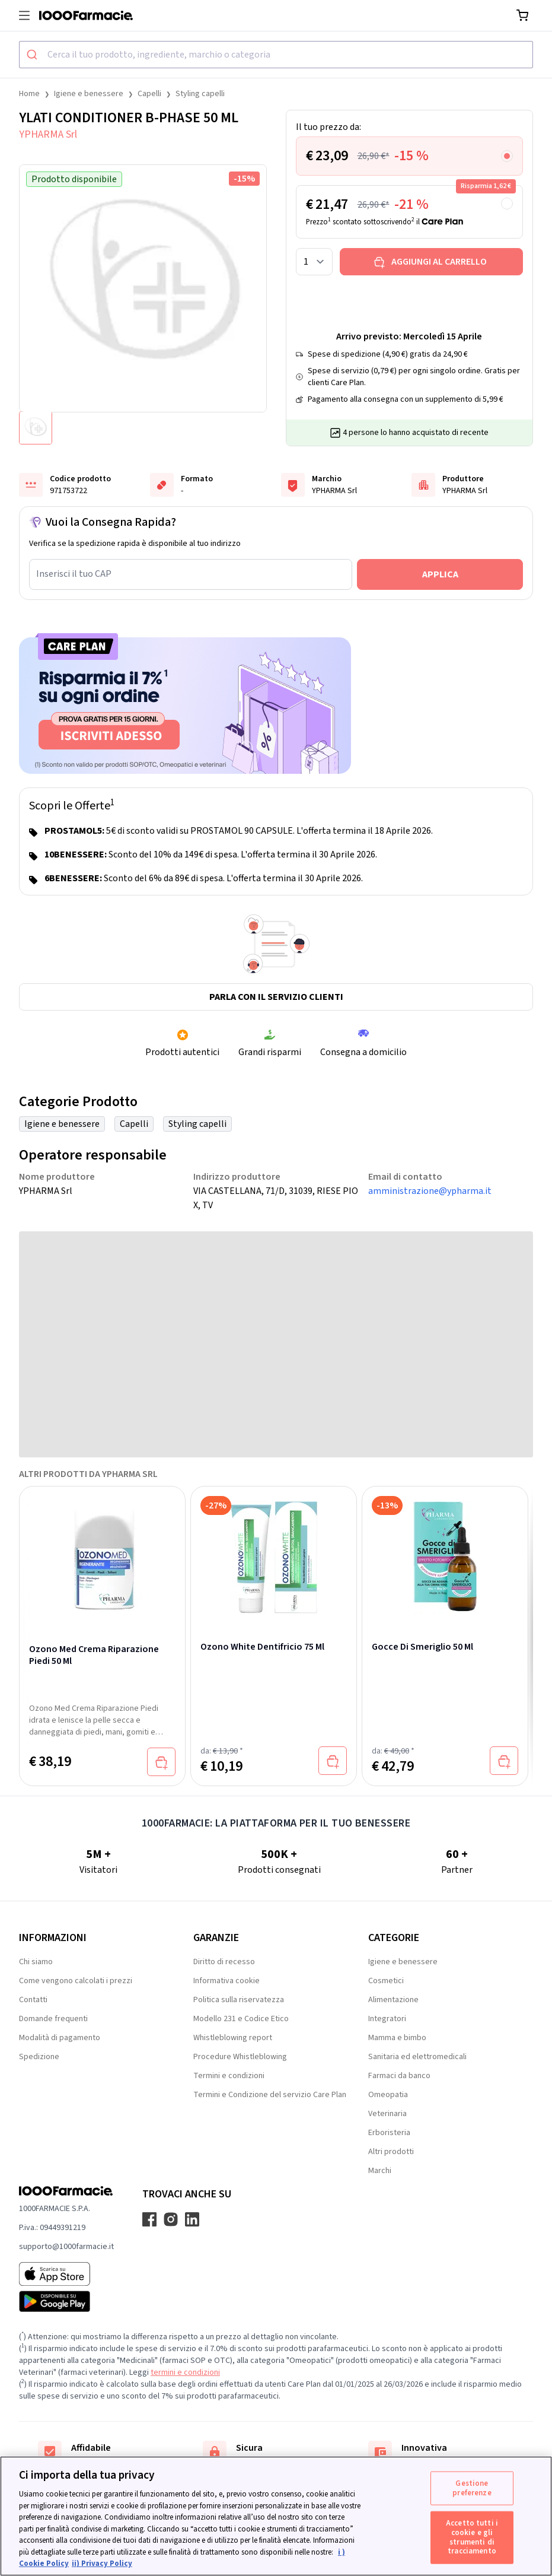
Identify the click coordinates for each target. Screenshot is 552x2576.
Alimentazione (393, 2000)
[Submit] (33, 55)
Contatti (33, 2000)
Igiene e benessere (88, 94)
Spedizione (39, 2057)
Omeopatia (388, 2095)
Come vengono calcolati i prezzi (75, 1981)
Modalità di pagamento (59, 2038)
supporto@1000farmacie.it (66, 2247)
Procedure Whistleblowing (240, 2057)
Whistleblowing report (232, 2038)
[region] (276, 2516)
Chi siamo (36, 1962)
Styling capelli (200, 94)
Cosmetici (386, 1981)
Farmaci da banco (399, 2076)
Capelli (149, 94)
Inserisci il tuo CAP (73, 573)
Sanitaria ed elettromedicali (417, 2057)
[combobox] (276, 54)
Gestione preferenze (471, 2488)
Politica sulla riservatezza (238, 2000)
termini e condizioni (185, 2372)
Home (29, 94)
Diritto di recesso (224, 1962)
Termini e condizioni (228, 2076)
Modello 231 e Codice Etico (241, 2019)
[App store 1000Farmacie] (66, 2274)
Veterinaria (387, 2114)
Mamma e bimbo (397, 2038)
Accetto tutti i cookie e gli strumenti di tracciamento (472, 2537)
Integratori (387, 2019)
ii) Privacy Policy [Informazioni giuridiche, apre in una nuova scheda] (102, 2563)
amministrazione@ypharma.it (430, 1191)
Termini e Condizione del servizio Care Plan (269, 2095)
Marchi (379, 2171)
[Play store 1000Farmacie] (66, 2301)
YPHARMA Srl (48, 134)
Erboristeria (389, 2133)
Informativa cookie (226, 1981)
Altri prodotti (391, 2152)
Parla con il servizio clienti (276, 996)
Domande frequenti (53, 2019)
